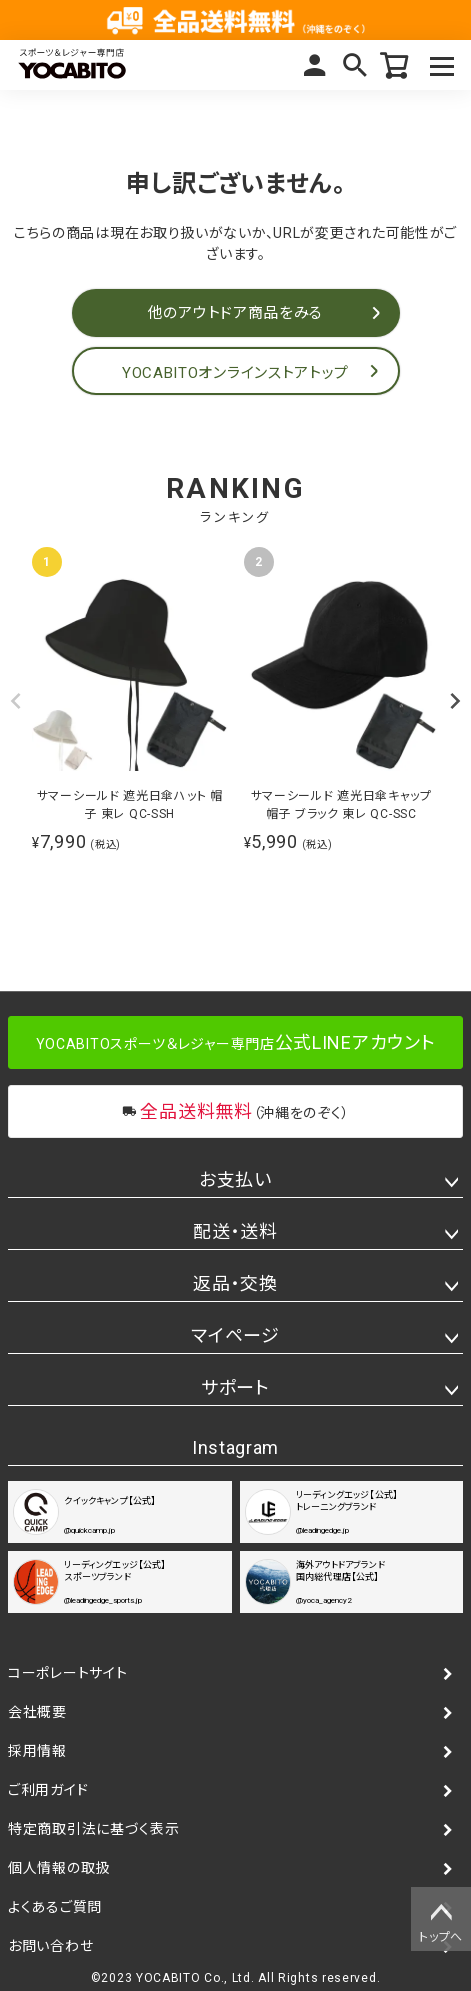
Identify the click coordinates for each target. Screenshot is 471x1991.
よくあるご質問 (55, 1907)
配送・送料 (235, 1231)
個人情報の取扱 (59, 1868)
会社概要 (37, 1712)
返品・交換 (235, 1283)
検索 (355, 65)
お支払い (235, 1179)
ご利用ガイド (48, 1790)
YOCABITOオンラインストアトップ (235, 373)
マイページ (315, 65)
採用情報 (37, 1751)
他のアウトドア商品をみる (235, 313)
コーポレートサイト (67, 1673)
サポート (235, 1387)
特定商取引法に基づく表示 (93, 1829)
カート (395, 65)
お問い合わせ (50, 1946)
